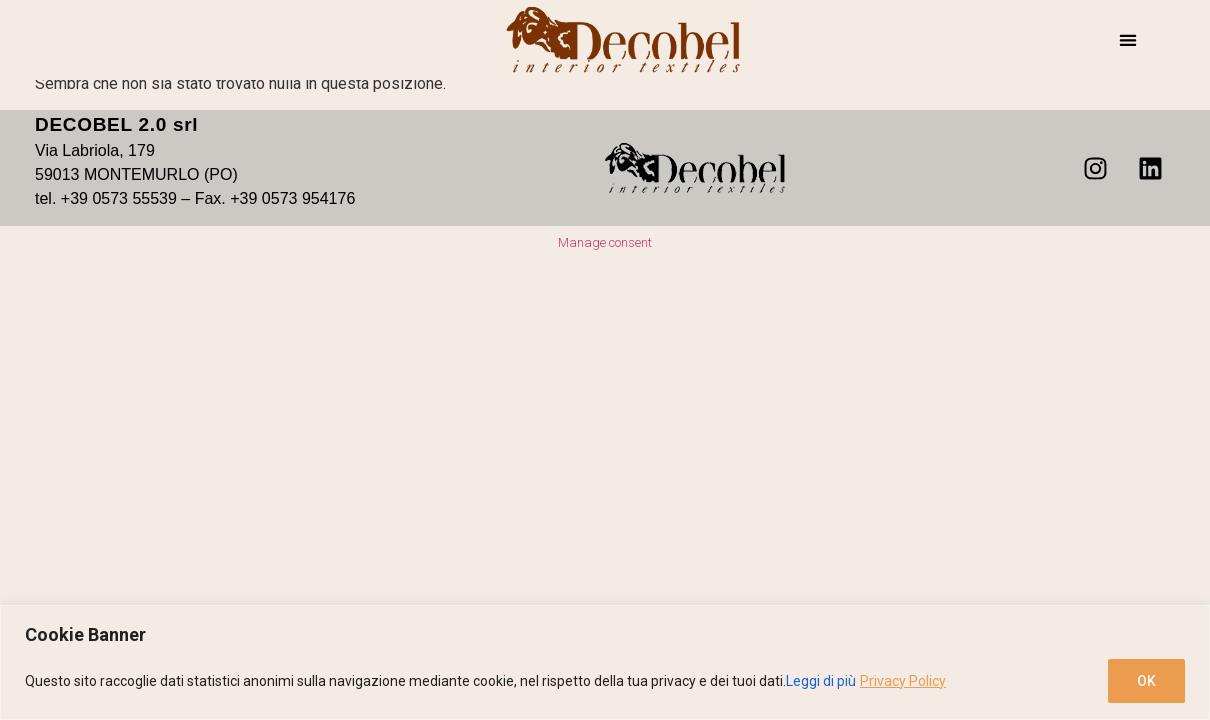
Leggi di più (821, 681)
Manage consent (605, 242)
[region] (605, 662)
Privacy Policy (903, 681)
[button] (1127, 40)
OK (1146, 681)
